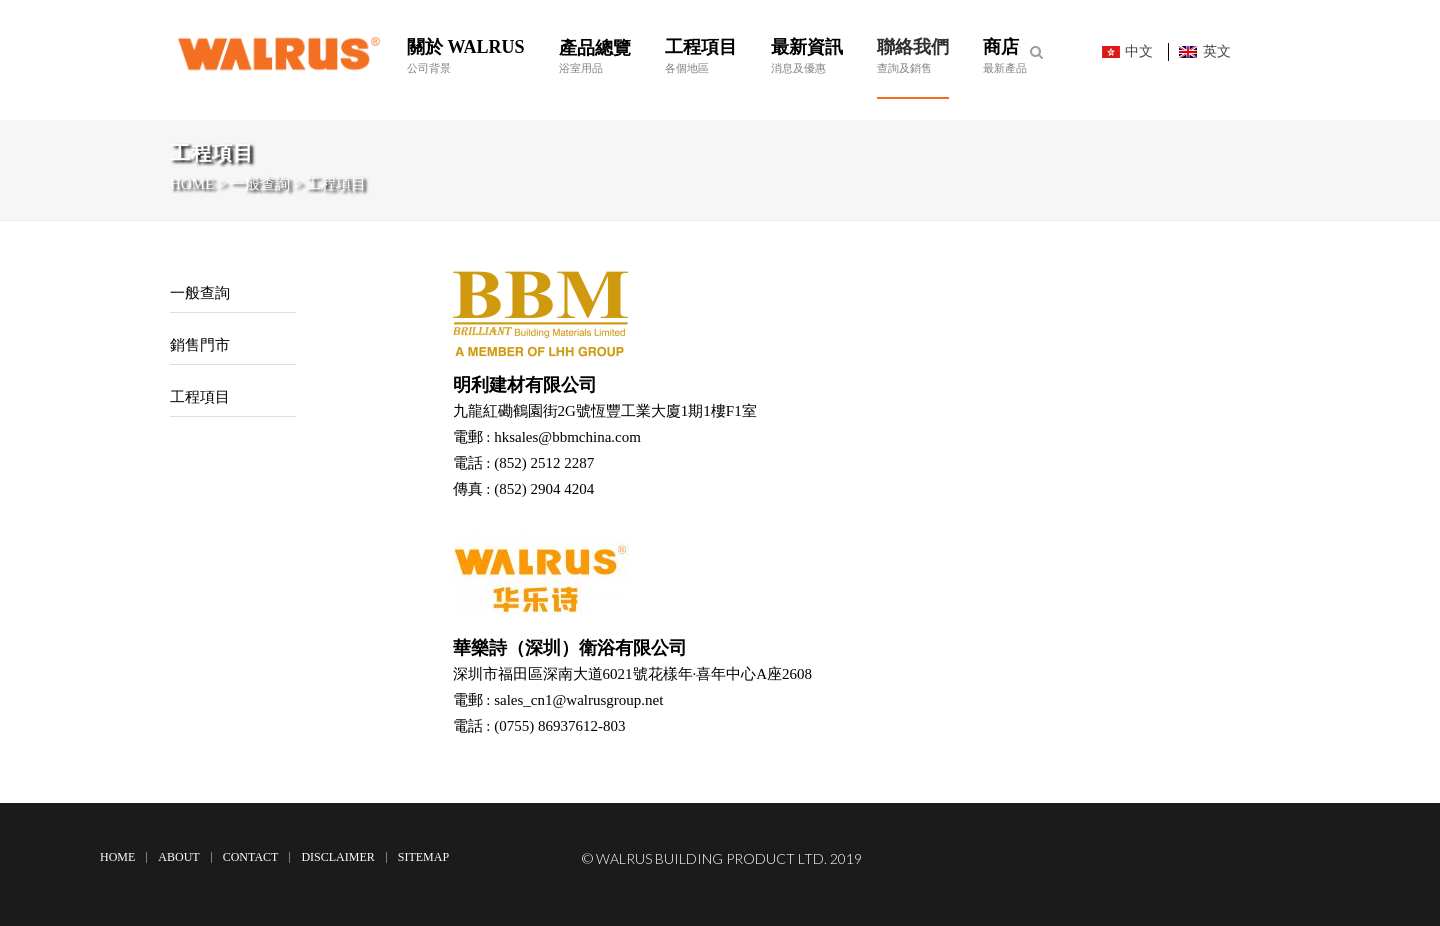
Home (117, 857)
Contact (251, 857)
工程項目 (200, 397)
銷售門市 (200, 345)
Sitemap (423, 857)
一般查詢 (200, 293)
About (178, 857)
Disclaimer (337, 857)
